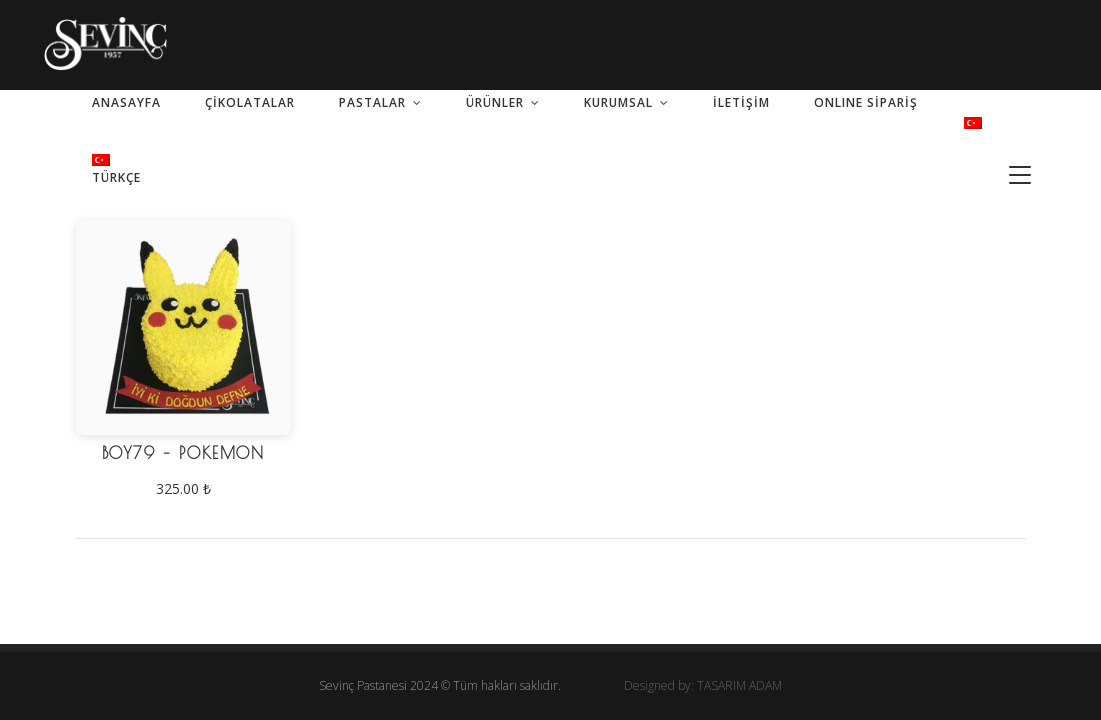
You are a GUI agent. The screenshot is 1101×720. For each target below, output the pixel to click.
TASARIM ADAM (739, 685)
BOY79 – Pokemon (183, 453)
